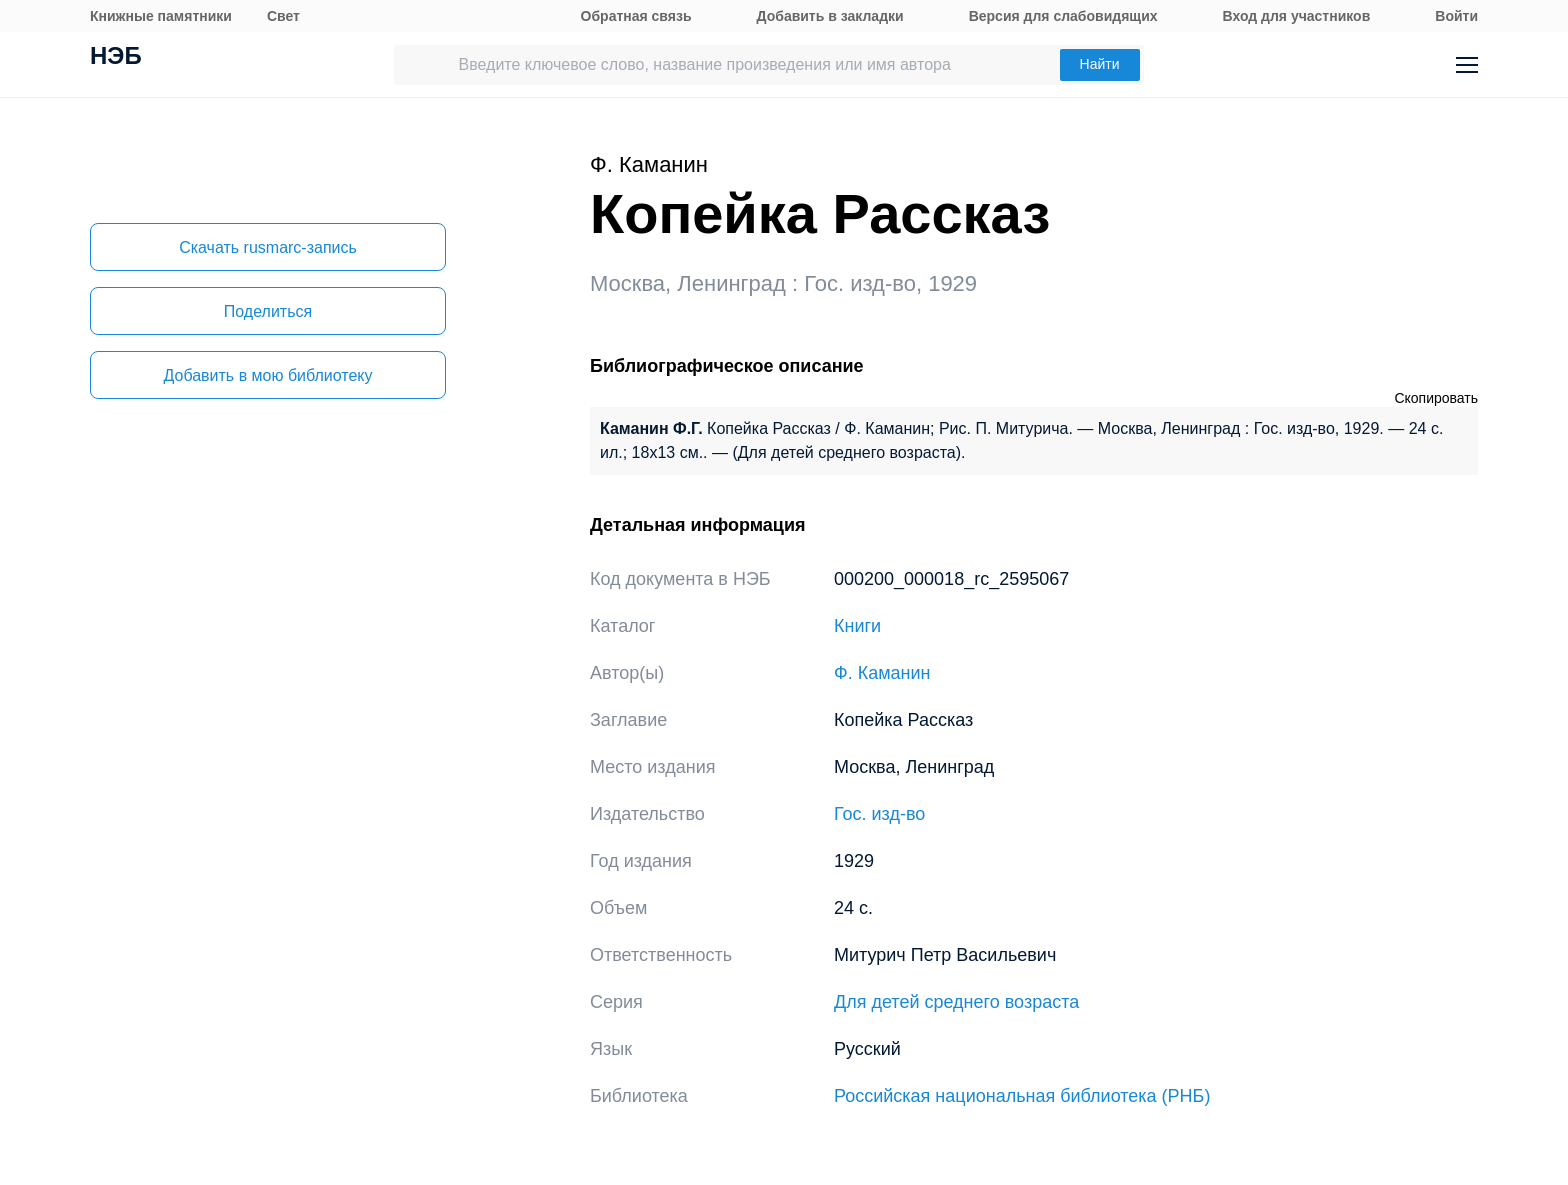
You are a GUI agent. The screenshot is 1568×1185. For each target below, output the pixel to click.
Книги (857, 626)
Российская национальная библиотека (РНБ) (1022, 1096)
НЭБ (116, 58)
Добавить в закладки (830, 16)
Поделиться (268, 311)
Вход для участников (1297, 16)
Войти (1456, 16)
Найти (1100, 64)
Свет (283, 16)
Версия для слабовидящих (1063, 16)
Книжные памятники (161, 16)
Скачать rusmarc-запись (268, 247)
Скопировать (1436, 398)
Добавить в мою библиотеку (267, 375)
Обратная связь (636, 16)
